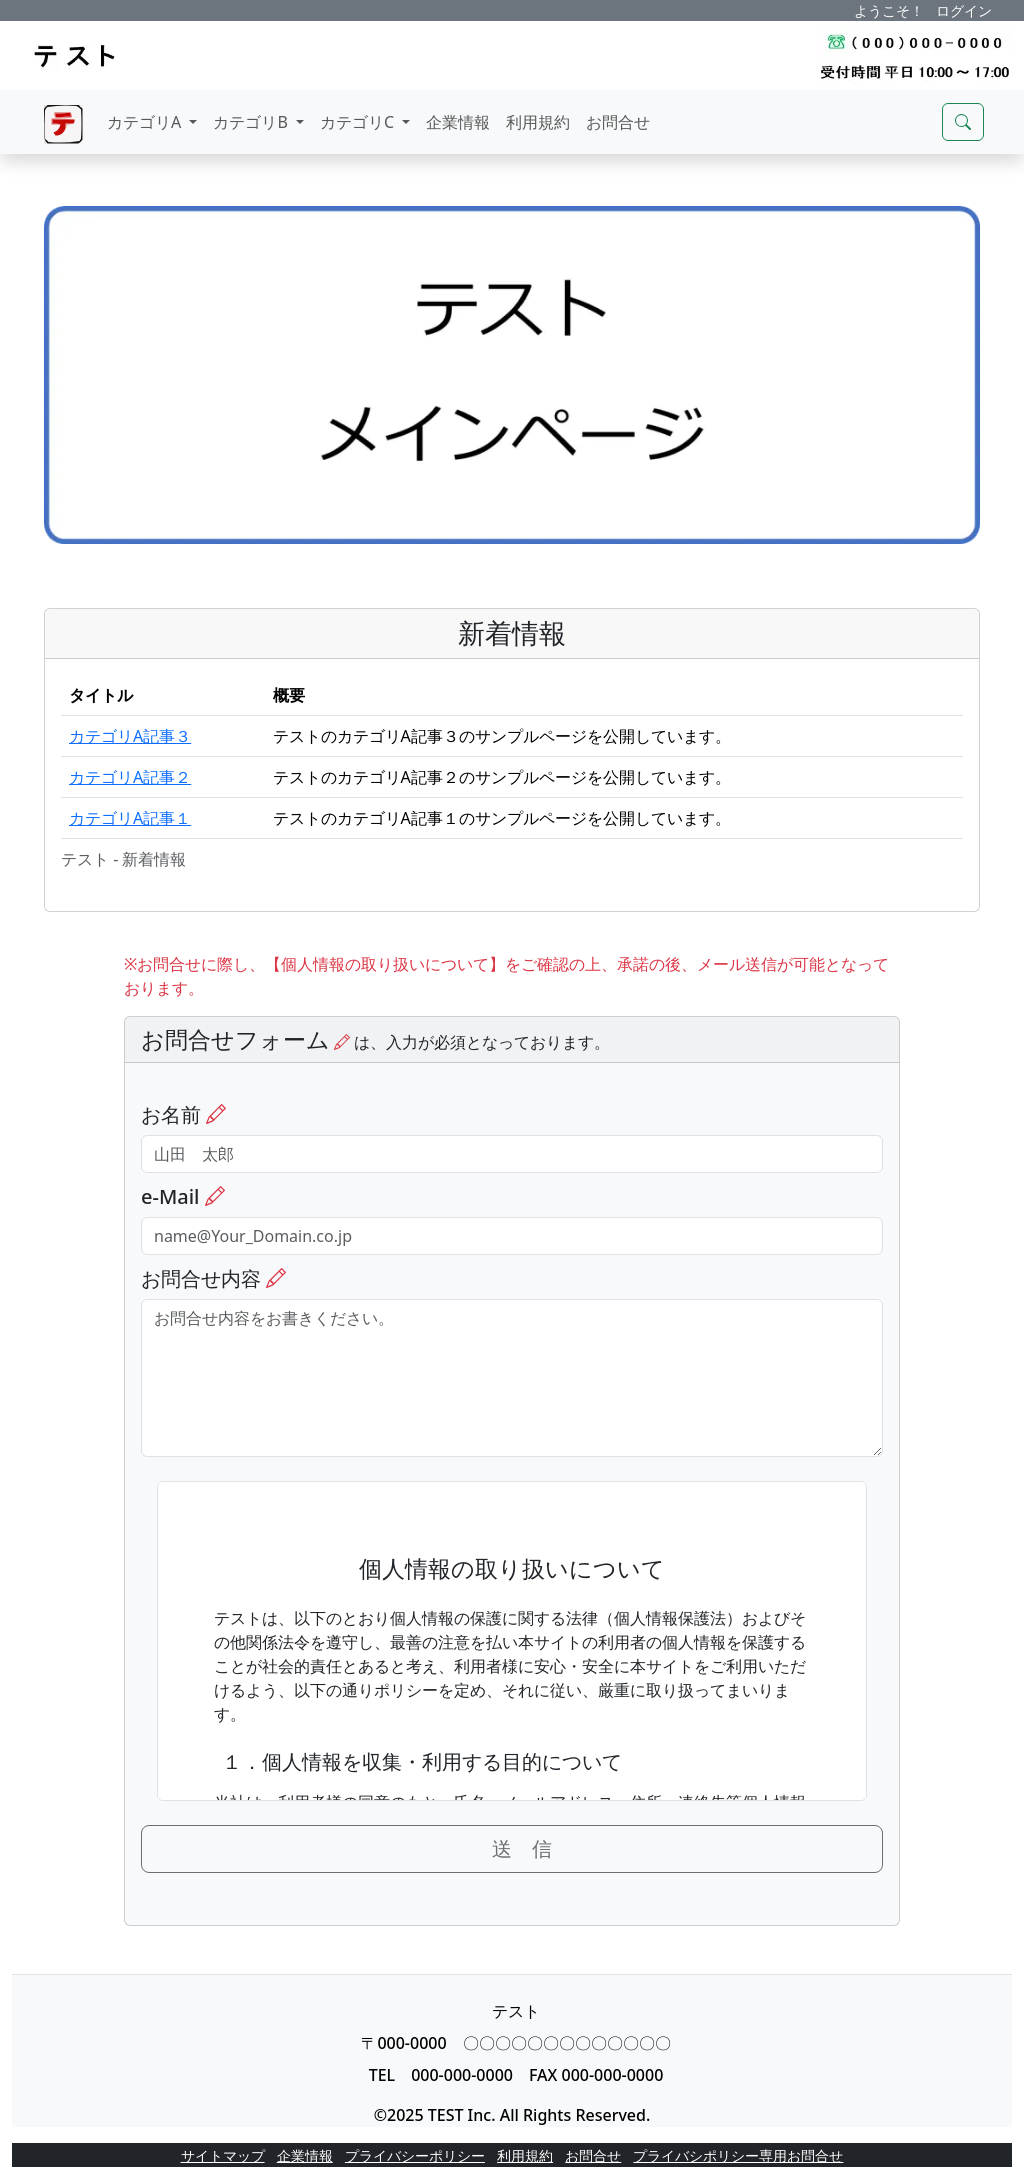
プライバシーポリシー (415, 2155)
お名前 (183, 1115)
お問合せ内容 (213, 1279)
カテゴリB (252, 122)
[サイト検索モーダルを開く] (963, 122)
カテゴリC (359, 122)
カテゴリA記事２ (130, 777)
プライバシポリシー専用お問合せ (738, 2155)
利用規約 (538, 122)
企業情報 (458, 122)
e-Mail (183, 1197)
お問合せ (618, 122)
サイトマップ (223, 2155)
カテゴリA (146, 122)
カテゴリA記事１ (130, 818)
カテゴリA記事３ (130, 736)
